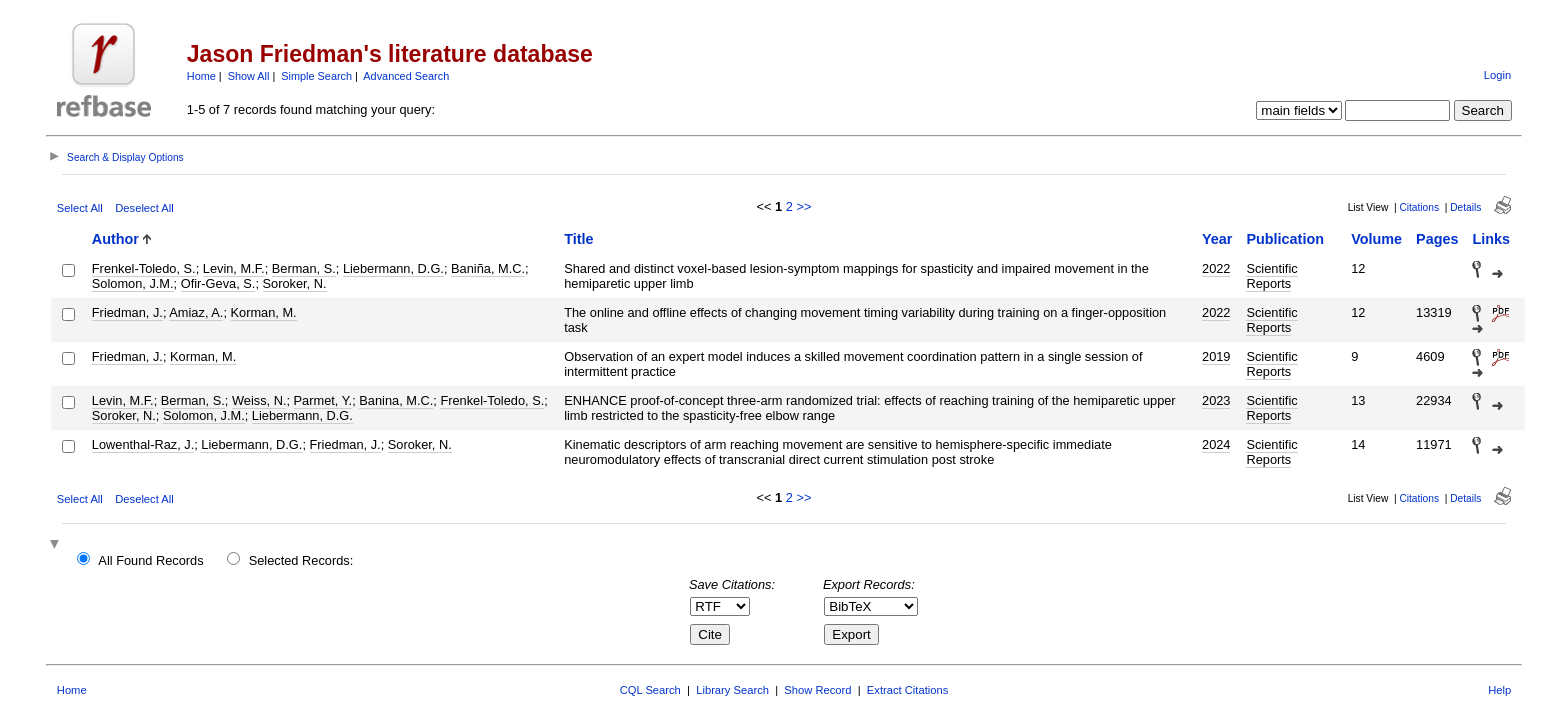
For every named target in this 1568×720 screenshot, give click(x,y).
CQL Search (650, 690)
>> (803, 206)
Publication (1285, 239)
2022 (1216, 268)
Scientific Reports (1271, 276)
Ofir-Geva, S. (218, 283)
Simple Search (316, 76)
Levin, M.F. (234, 268)
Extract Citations (907, 690)
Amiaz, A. (196, 312)
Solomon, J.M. (133, 283)
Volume (1376, 239)
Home (201, 76)
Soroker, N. (295, 283)
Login (1497, 75)
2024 (1216, 444)
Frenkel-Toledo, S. (144, 268)
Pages (1437, 239)
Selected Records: (301, 560)
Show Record (817, 690)
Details (1465, 207)
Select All (80, 208)
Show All (249, 76)
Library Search (732, 690)
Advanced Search (406, 76)
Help (1499, 690)
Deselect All (144, 208)
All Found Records (150, 560)
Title (578, 239)
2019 (1216, 356)
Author (115, 239)
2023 (1216, 400)
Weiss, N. (259, 400)
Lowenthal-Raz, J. (143, 444)
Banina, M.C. (396, 400)
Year (1217, 239)
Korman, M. (264, 312)
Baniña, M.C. (488, 268)
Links (1491, 239)
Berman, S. (304, 268)
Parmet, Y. (323, 400)
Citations (1419, 207)
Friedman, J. (127, 312)
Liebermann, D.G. (393, 268)
